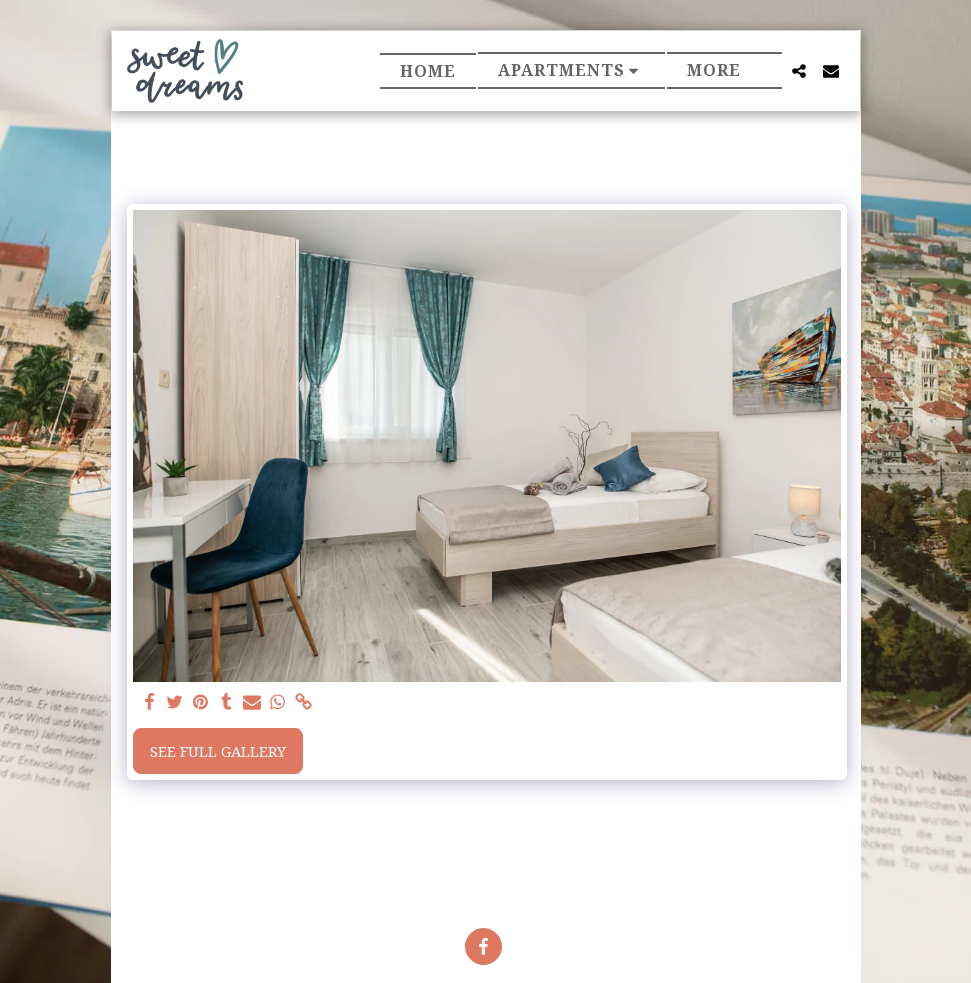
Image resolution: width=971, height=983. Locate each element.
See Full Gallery (218, 751)
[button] (572, 70)
